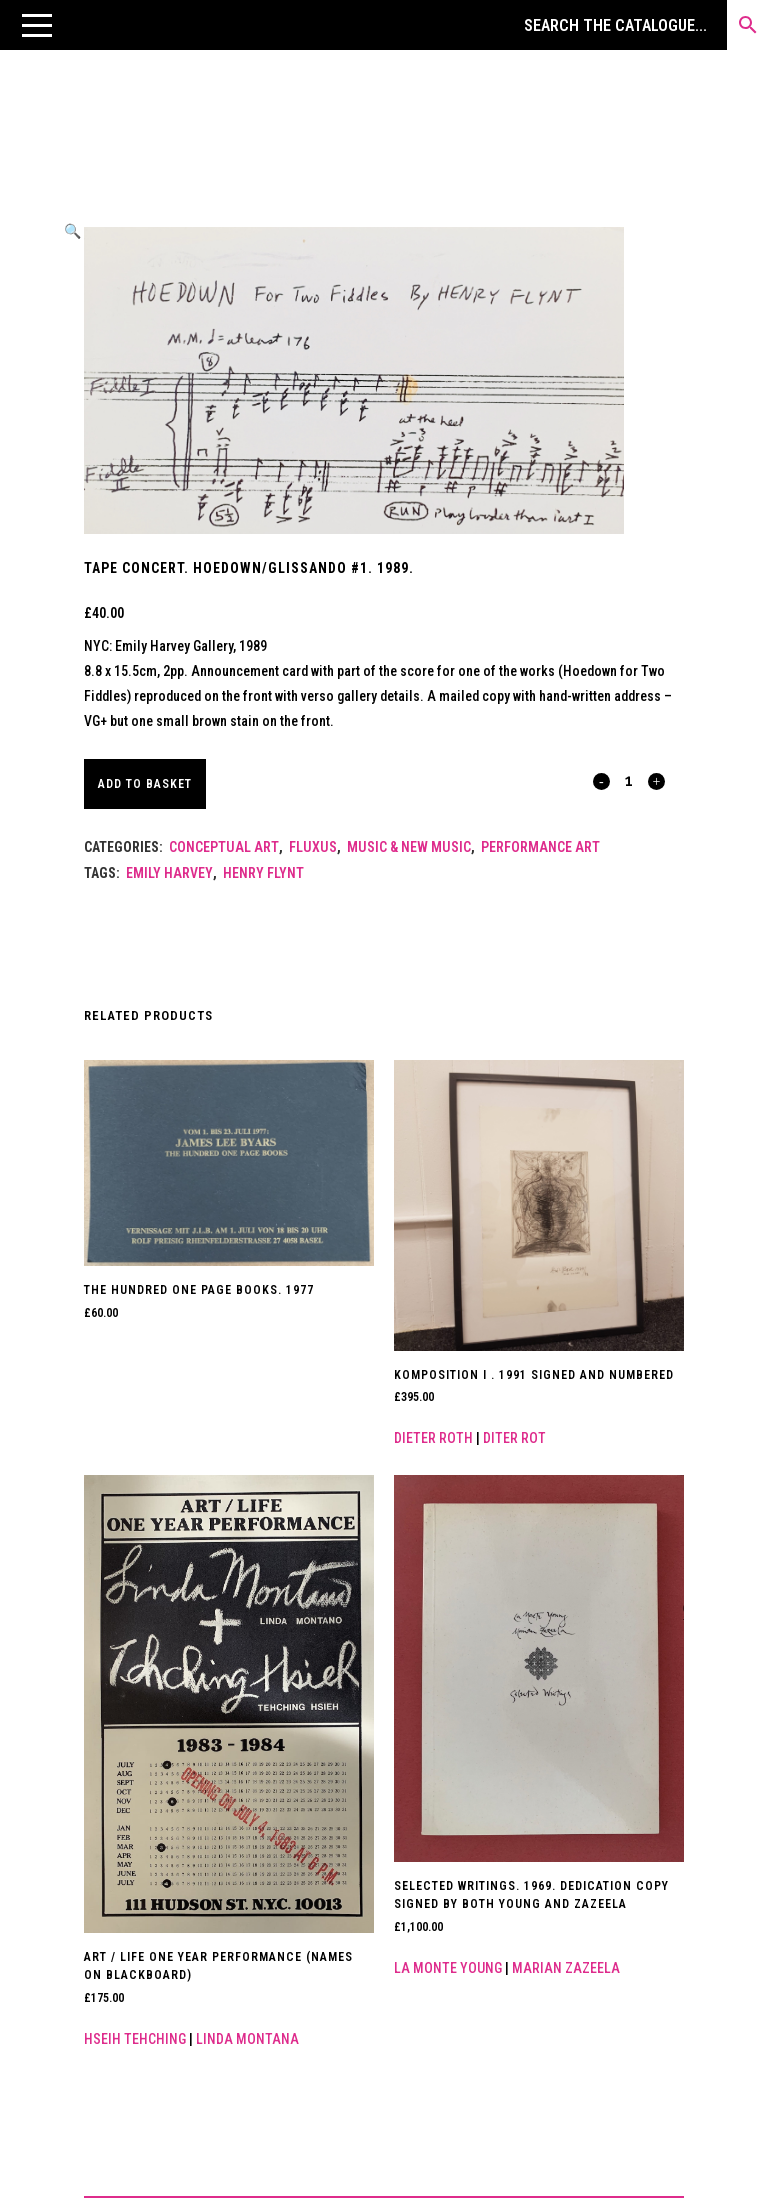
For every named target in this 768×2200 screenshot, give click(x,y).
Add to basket (145, 784)
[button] (37, 25)
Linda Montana (247, 2039)
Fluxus (313, 847)
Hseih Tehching (135, 2039)
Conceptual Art (224, 847)
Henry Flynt (263, 873)
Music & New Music (409, 847)
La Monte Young (448, 1968)
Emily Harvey (169, 873)
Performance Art (540, 847)
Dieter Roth (433, 1438)
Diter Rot (514, 1438)
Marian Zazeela (566, 1968)
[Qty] (629, 780)
